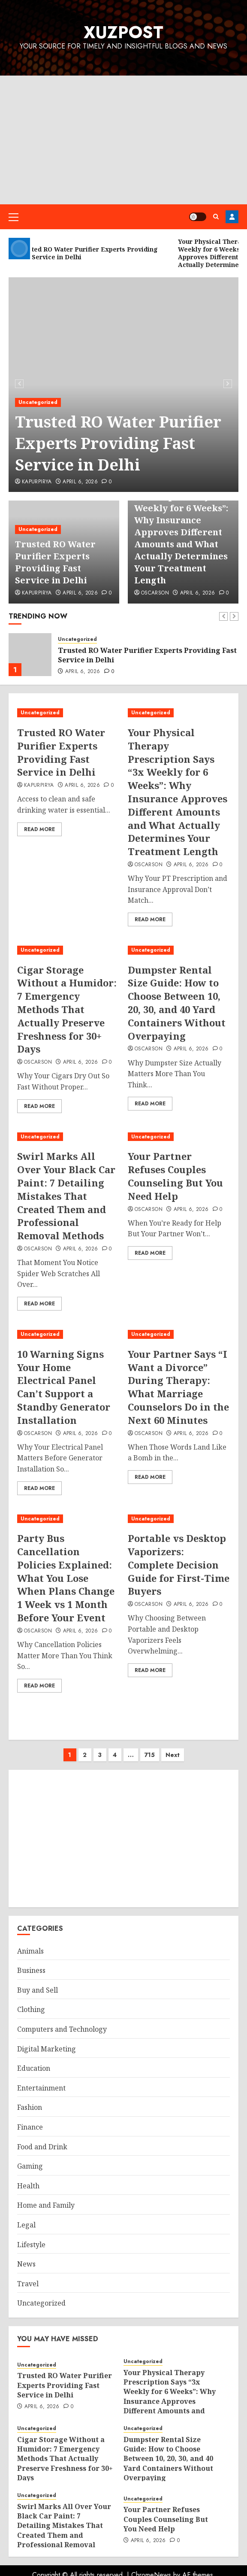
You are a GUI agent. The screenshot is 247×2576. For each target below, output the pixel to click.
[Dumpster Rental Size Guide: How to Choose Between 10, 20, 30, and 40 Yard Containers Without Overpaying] (179, 950)
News (26, 2264)
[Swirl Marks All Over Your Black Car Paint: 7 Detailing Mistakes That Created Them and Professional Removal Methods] (68, 1137)
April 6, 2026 (80, 482)
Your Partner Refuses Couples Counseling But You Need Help (175, 1176)
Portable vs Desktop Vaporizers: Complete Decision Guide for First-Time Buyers (178, 1564)
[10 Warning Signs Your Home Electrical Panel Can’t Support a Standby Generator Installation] (68, 1334)
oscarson (155, 593)
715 (150, 1755)
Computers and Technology (62, 2029)
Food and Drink (42, 2146)
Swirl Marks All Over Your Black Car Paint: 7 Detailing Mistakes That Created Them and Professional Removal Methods (66, 1196)
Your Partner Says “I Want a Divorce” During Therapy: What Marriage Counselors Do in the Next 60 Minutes (178, 1386)
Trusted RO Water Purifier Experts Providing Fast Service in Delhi (118, 443)
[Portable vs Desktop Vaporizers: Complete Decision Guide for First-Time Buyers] (179, 1519)
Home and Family (46, 2205)
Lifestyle (31, 2244)
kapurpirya (37, 482)
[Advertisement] (123, 140)
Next (173, 1755)
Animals (30, 1951)
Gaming (30, 2166)
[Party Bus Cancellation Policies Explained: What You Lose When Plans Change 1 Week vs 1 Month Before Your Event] (68, 1519)
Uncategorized (37, 402)
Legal (26, 2225)
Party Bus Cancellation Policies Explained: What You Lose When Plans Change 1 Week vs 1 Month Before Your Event (65, 1578)
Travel (28, 2283)
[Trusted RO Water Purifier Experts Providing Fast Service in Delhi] (30, 654)
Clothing (31, 2009)
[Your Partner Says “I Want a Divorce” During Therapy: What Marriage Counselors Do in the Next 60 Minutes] (179, 1334)
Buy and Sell (37, 1990)
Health (28, 2186)
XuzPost (123, 32)
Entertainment (41, 2088)
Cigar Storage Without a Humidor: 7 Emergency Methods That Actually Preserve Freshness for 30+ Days (67, 1009)
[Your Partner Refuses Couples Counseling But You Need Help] (179, 1137)
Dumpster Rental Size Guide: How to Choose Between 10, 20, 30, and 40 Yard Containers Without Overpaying (177, 1002)
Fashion (29, 2107)
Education (33, 2068)
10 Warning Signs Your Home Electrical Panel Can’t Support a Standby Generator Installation (63, 1386)
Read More (39, 829)
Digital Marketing (46, 2049)
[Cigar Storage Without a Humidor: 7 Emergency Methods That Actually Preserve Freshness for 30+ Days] (68, 950)
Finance (30, 2127)
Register (232, 216)
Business (31, 1970)
